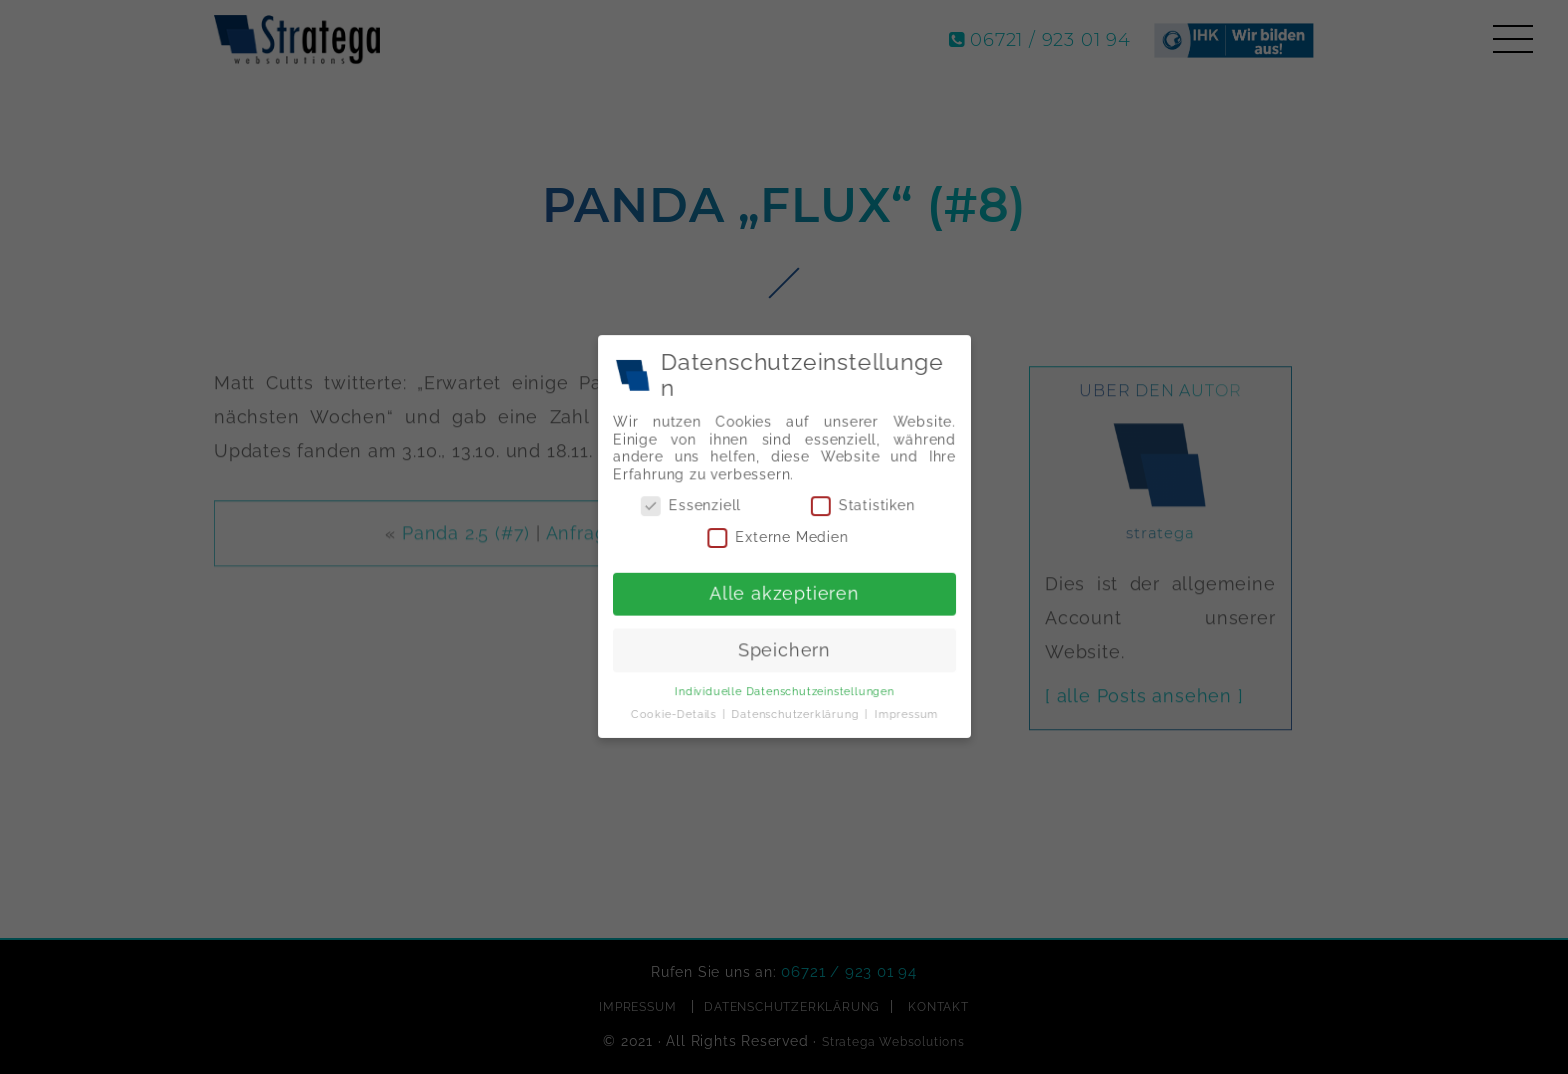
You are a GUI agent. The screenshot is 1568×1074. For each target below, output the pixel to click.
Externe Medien (778, 537)
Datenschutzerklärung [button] (796, 711)
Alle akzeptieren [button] (783, 593)
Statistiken (861, 507)
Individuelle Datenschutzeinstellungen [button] (783, 689)
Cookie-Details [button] (677, 711)
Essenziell (692, 507)
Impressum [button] (903, 711)
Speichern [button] (784, 648)
